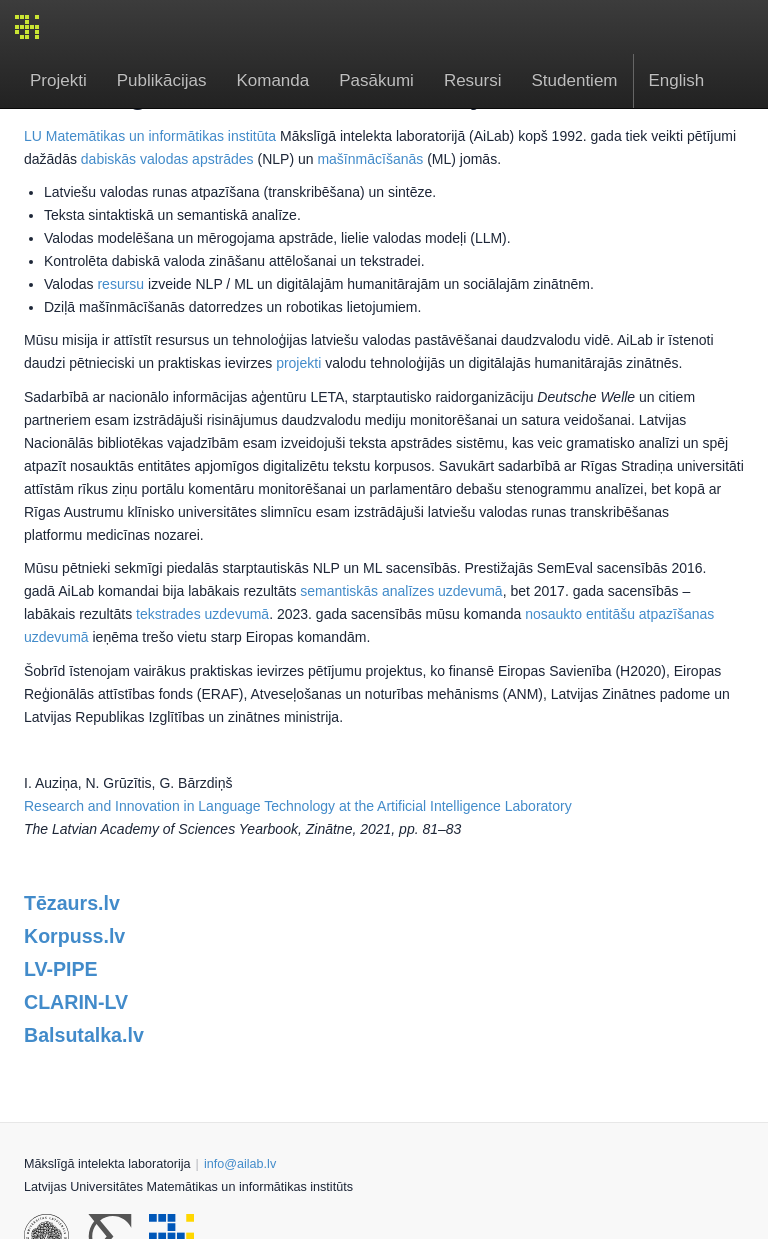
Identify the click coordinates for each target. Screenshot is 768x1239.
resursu (120, 284)
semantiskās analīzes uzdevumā (401, 591)
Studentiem (575, 80)
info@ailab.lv (240, 1164)
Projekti (58, 80)
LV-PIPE (61, 969)
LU (33, 136)
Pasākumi (376, 80)
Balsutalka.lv (84, 1035)
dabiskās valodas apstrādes (167, 159)
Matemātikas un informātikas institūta (161, 136)
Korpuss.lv (74, 936)
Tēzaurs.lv (72, 903)
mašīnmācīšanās (370, 159)
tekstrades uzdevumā (202, 614)
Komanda (272, 80)
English (677, 80)
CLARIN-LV (76, 1002)
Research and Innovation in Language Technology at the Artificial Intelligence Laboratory (298, 806)
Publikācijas (162, 80)
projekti (298, 363)
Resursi (473, 80)
